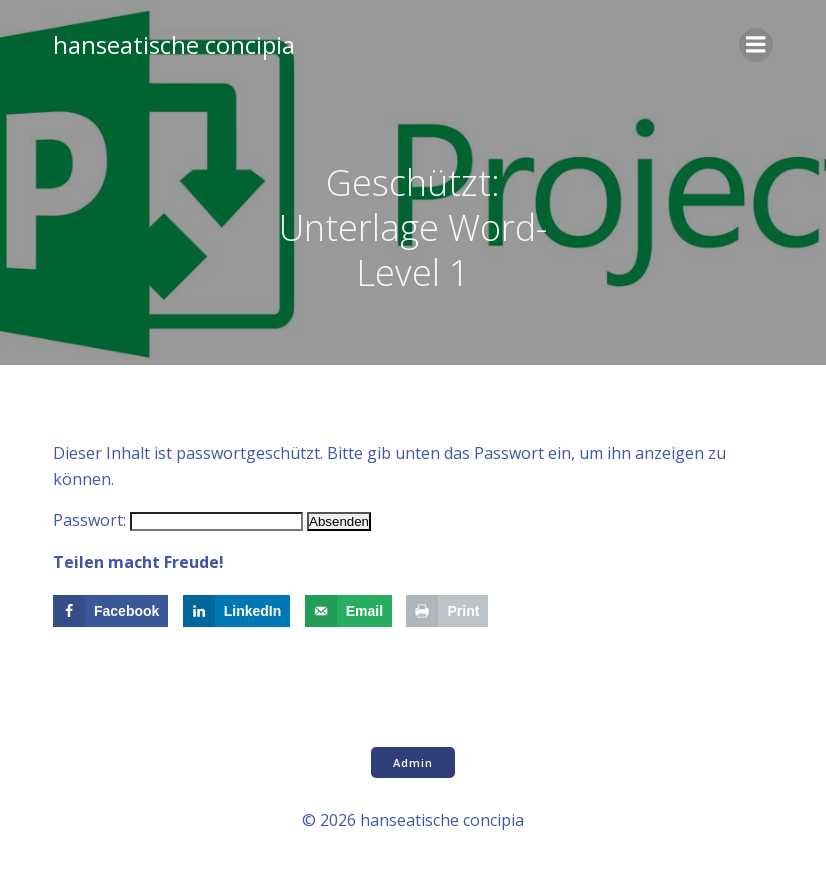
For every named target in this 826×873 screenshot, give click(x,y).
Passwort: (178, 520)
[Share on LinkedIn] (237, 611)
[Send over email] (348, 611)
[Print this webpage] (447, 611)
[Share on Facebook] (110, 611)
